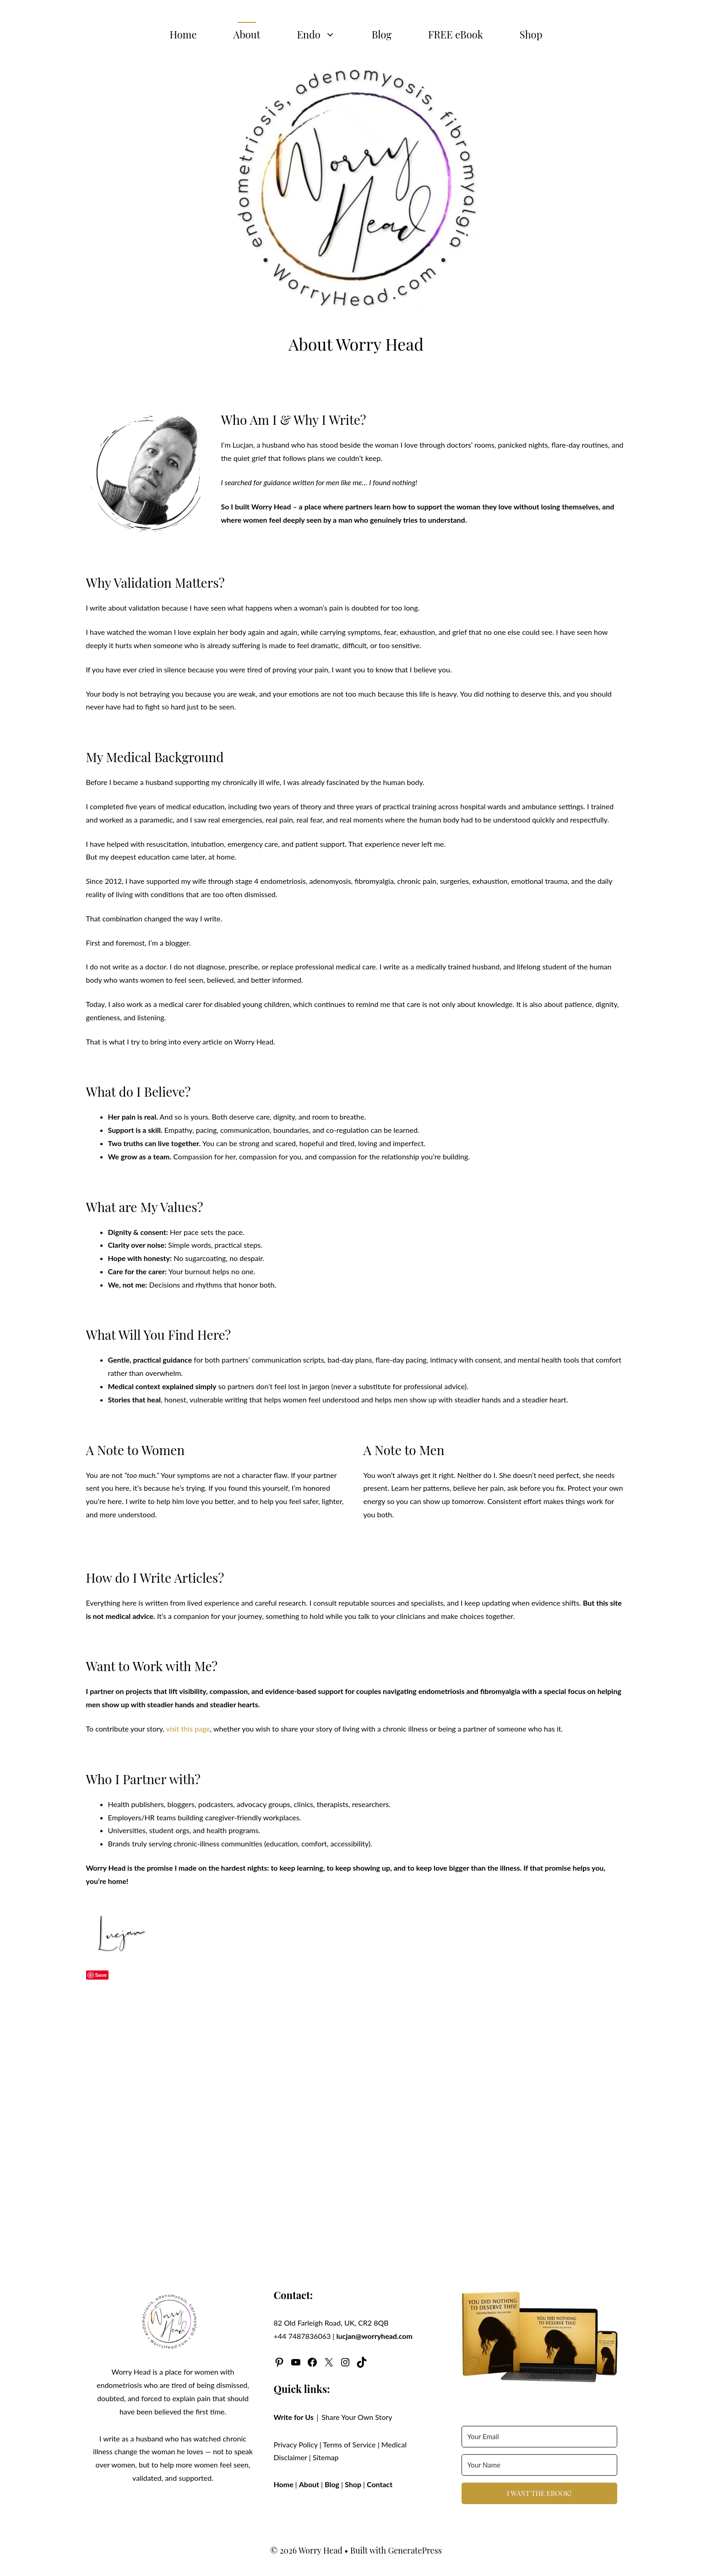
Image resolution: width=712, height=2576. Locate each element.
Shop (531, 34)
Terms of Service (349, 2444)
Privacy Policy (296, 2444)
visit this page (188, 1728)
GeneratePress (415, 2550)
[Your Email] (539, 2436)
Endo (325, 34)
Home (183, 34)
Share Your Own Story (356, 2417)
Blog (381, 34)
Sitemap (326, 2457)
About (247, 34)
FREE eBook (455, 34)
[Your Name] (539, 2465)
